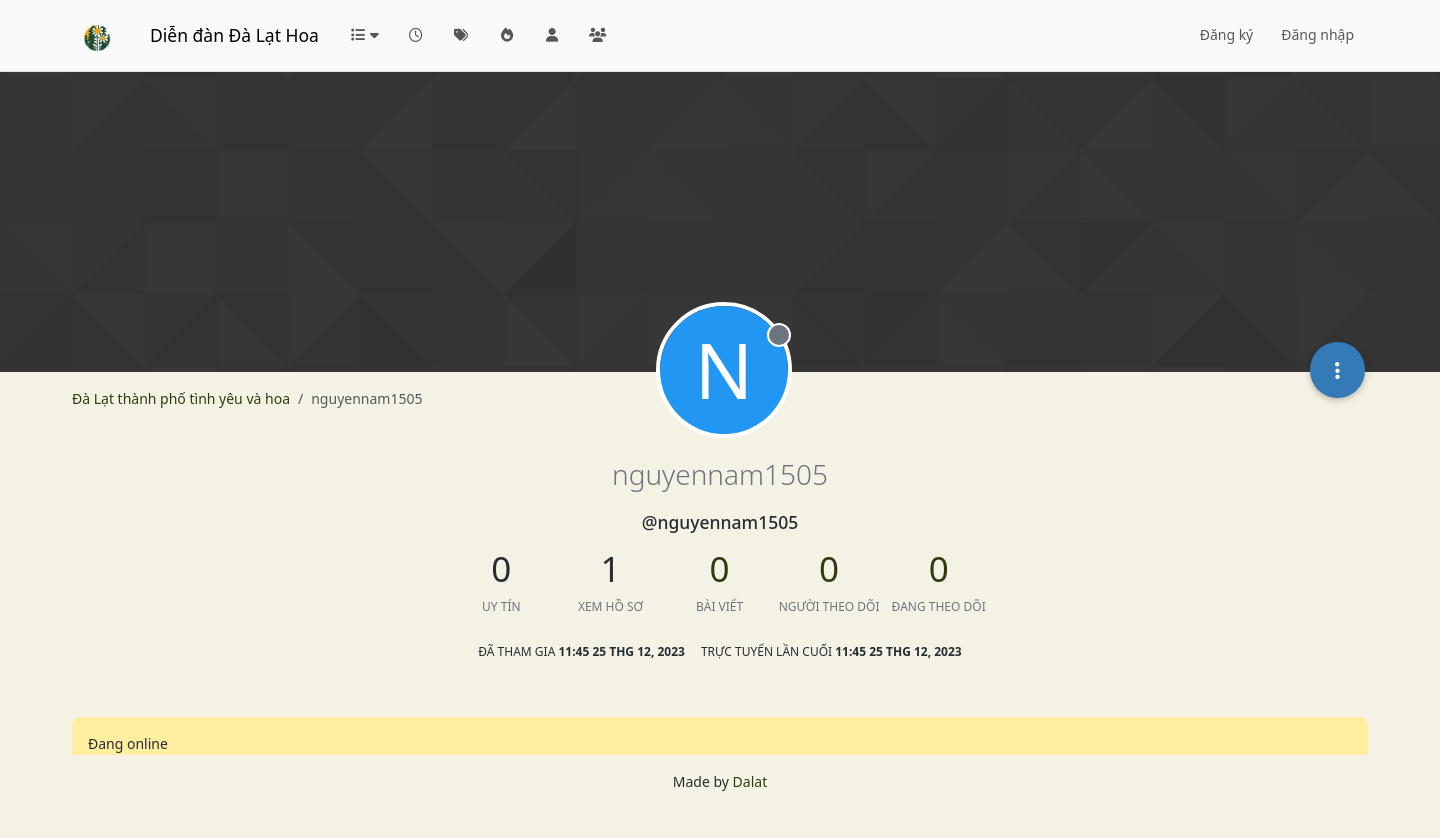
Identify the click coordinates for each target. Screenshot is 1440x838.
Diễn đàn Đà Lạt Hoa (234, 35)
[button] (364, 35)
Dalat (750, 781)
